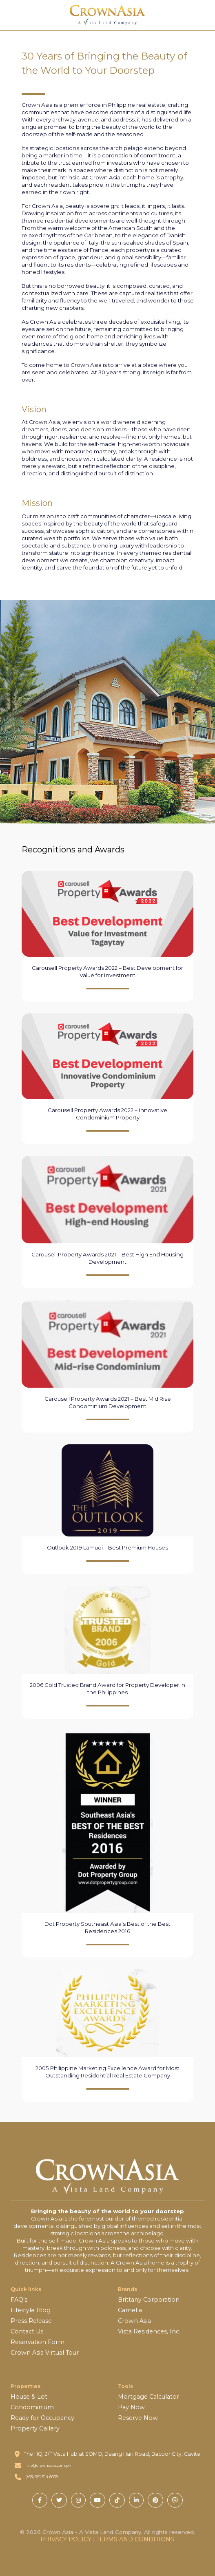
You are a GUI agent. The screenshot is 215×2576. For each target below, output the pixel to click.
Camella (130, 2310)
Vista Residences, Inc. (149, 2331)
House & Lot (29, 2396)
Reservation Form (37, 2342)
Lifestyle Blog (31, 2310)
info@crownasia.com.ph (48, 2465)
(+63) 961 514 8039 (41, 2476)
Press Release (31, 2321)
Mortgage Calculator (148, 2396)
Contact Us (27, 2331)
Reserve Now (138, 2418)
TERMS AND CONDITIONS (135, 2539)
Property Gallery (35, 2428)
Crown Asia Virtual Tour (45, 2352)
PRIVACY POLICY (65, 2539)
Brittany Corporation (149, 2299)
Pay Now (131, 2407)
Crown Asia (134, 2321)
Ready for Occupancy (42, 2418)
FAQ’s (19, 2299)
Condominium (32, 2407)
